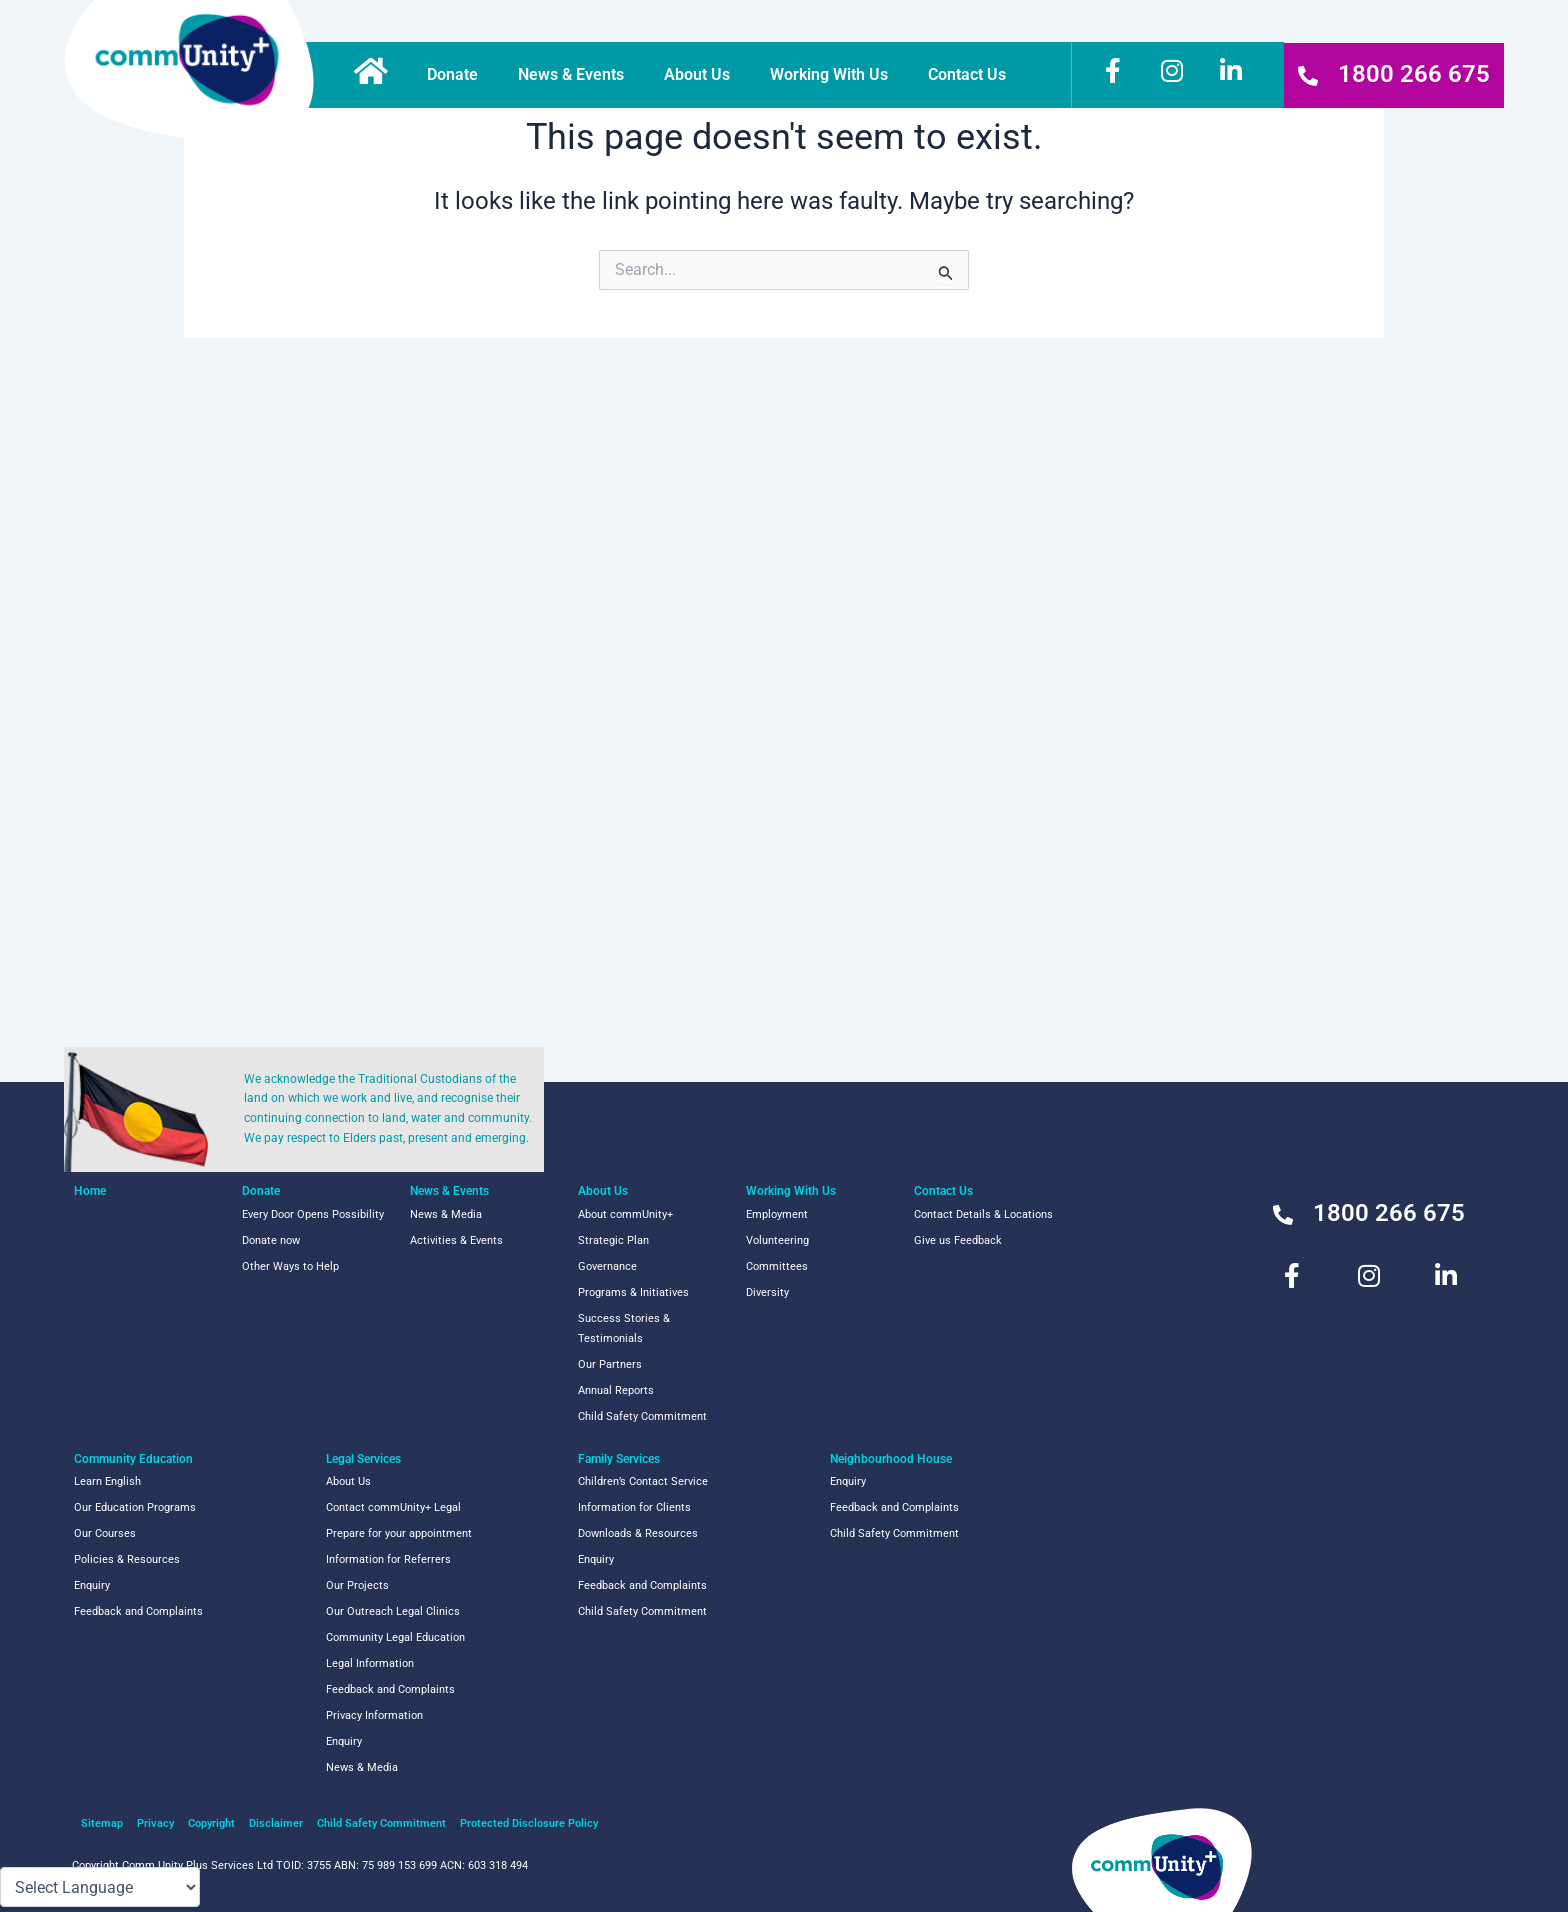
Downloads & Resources (638, 1533)
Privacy (155, 1823)
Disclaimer (276, 1823)
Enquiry (92, 1585)
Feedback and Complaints (138, 1611)
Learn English (107, 1481)
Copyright (211, 1823)
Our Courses (105, 1533)
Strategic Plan (613, 1240)
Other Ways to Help (290, 1266)
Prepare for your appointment (399, 1533)
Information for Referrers (388, 1559)
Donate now (271, 1240)
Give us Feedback (958, 1240)
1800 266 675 (1414, 74)
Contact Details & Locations (983, 1214)
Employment (777, 1214)
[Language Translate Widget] (100, 1887)
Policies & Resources (127, 1559)
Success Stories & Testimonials (624, 1328)
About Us (702, 75)
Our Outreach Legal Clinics (393, 1611)
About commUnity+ (625, 1214)
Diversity (767, 1292)
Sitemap (102, 1823)
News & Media (446, 1214)
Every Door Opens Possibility (313, 1214)
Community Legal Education (395, 1637)
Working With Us (834, 75)
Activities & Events (456, 1240)
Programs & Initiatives (633, 1292)
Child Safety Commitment (642, 1416)
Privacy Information (374, 1715)
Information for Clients (634, 1507)
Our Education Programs (135, 1507)
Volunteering (777, 1240)
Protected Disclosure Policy (529, 1823)
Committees (777, 1266)
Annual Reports (616, 1390)
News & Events (576, 75)
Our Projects (357, 1585)
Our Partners (610, 1364)
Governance (607, 1266)
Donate (457, 75)
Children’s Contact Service (643, 1481)
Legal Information (370, 1663)
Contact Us (972, 75)
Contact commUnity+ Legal (393, 1507)
